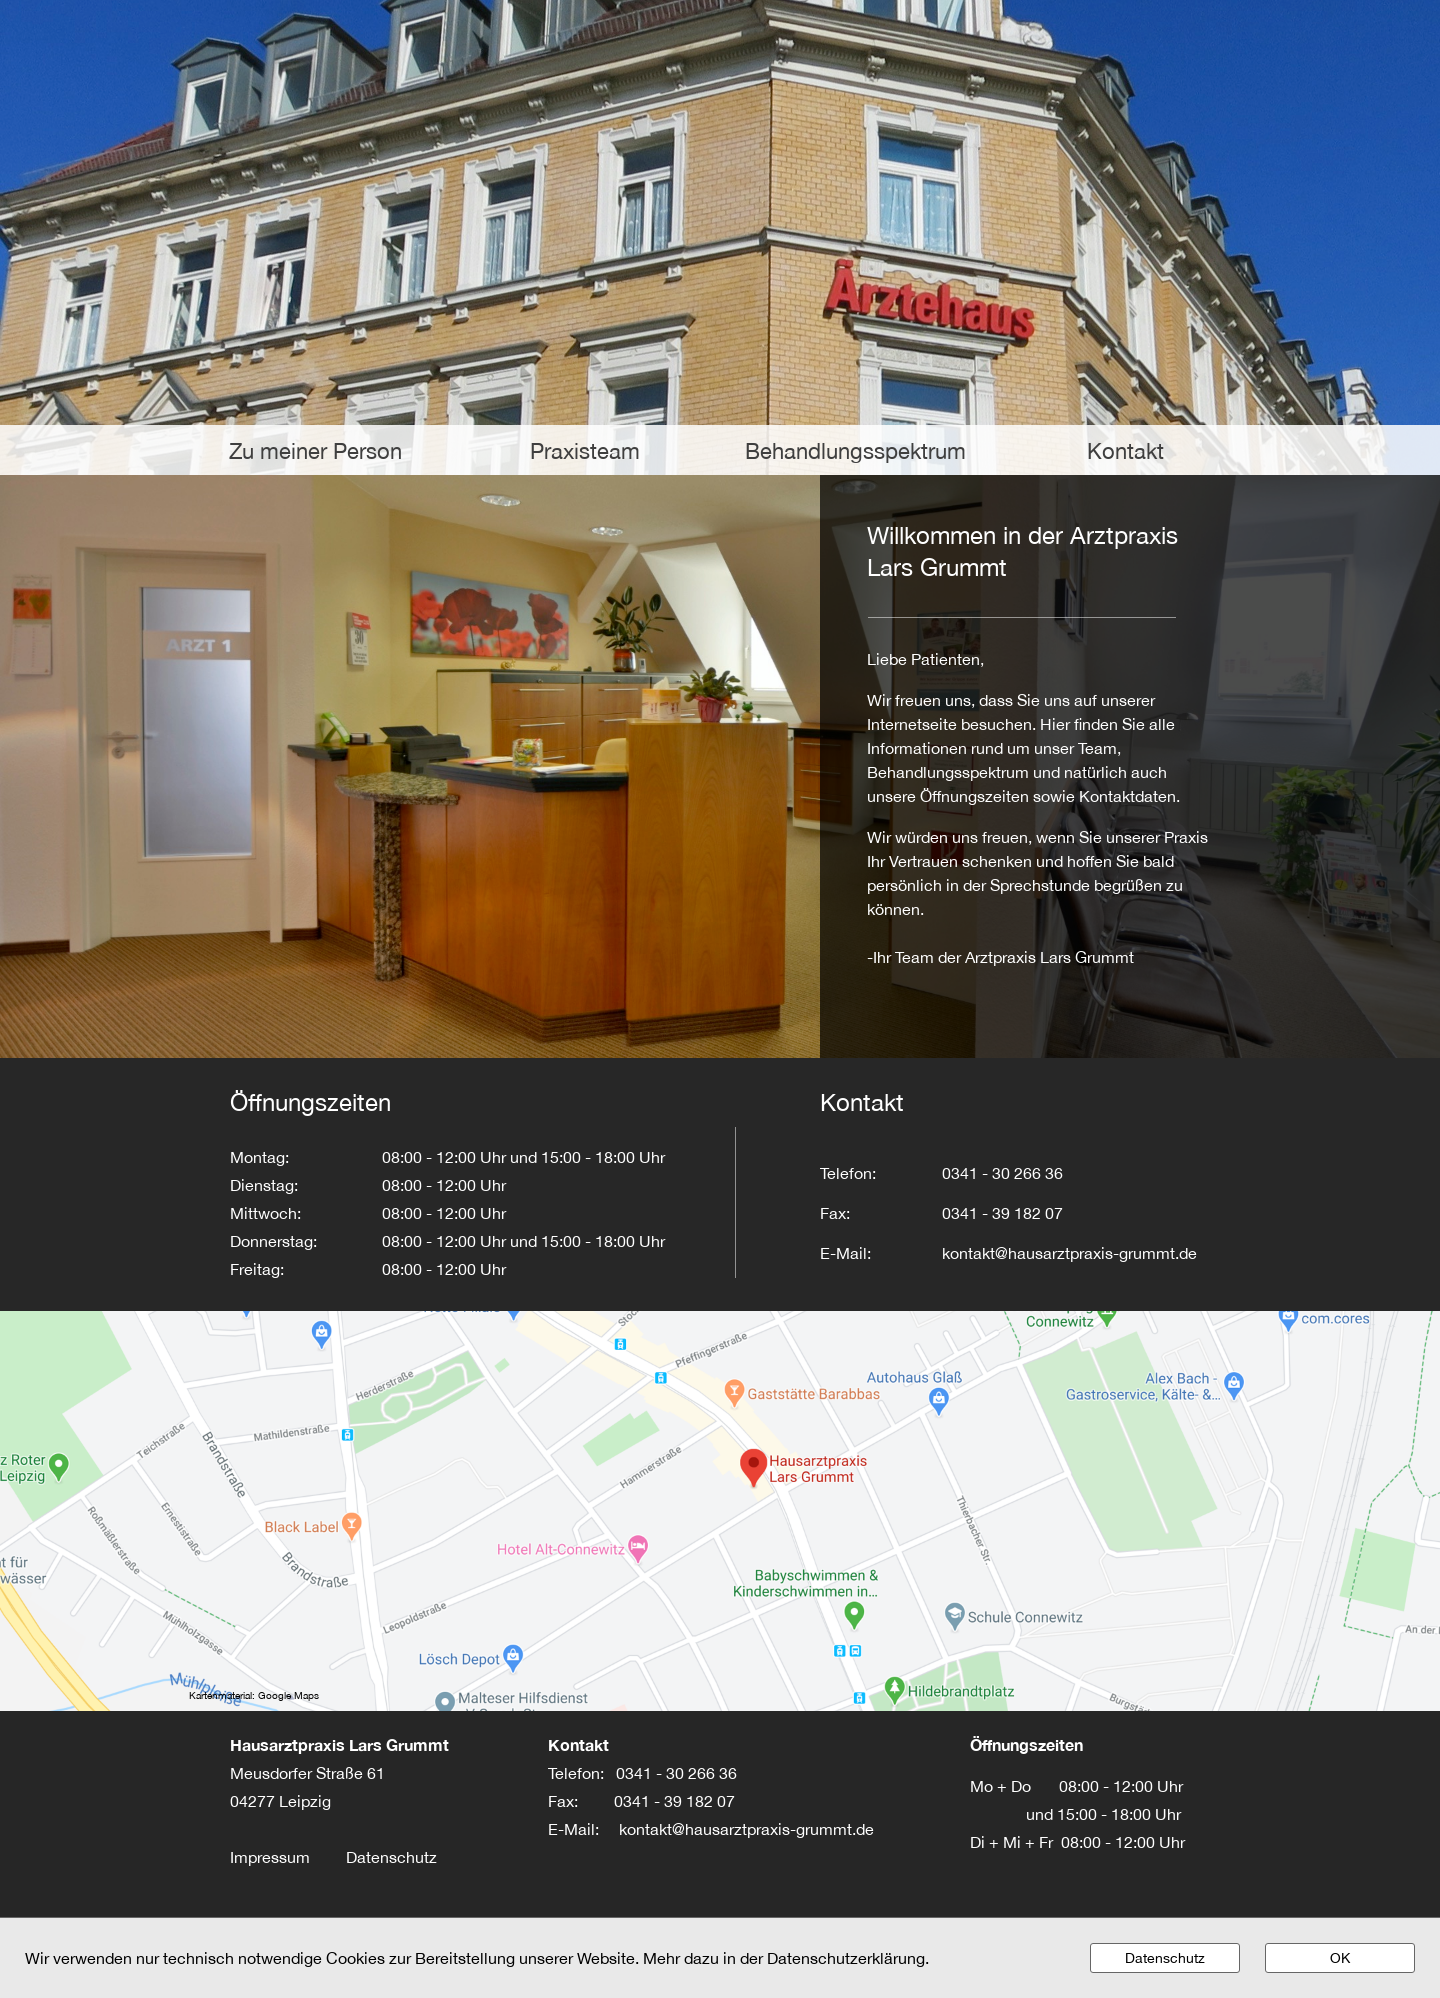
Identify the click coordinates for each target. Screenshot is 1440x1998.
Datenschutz (391, 1857)
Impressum (288, 1857)
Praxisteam (585, 451)
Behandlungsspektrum (855, 451)
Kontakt (1125, 451)
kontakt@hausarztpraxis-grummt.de (746, 1829)
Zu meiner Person (315, 451)
